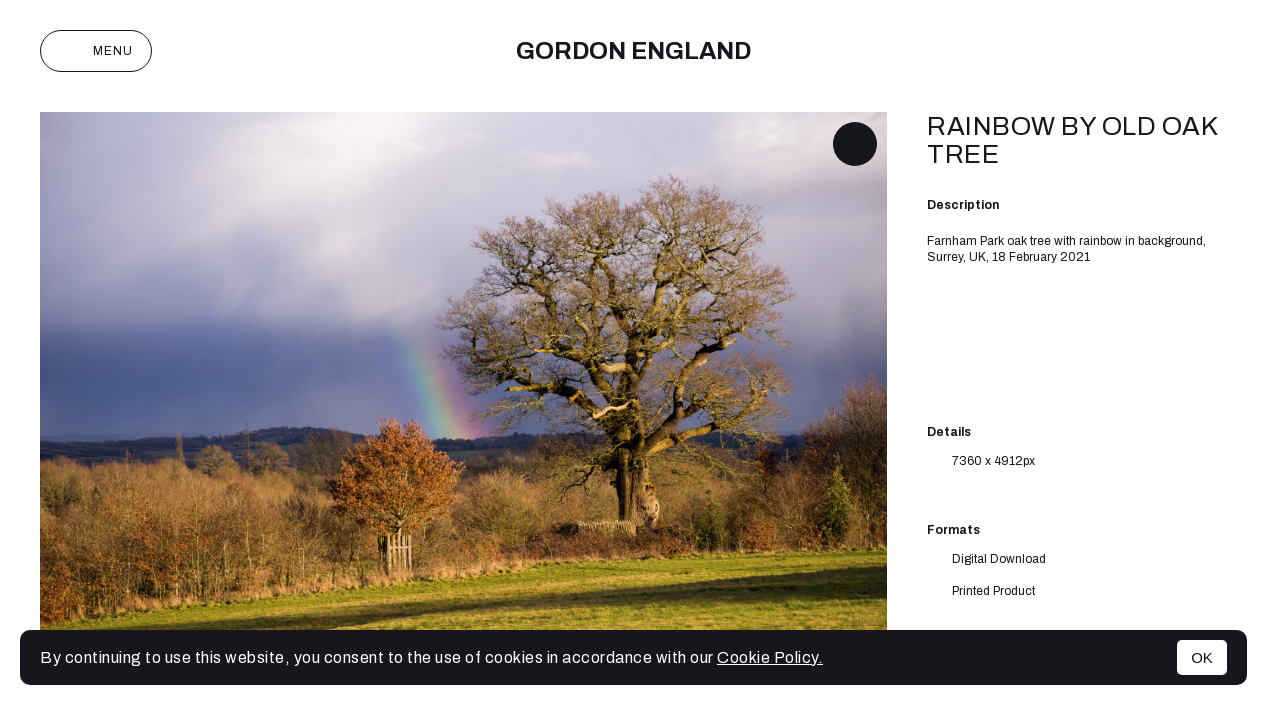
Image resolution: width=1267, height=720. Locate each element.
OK (1202, 657)
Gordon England (633, 51)
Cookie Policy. (770, 657)
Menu (96, 51)
